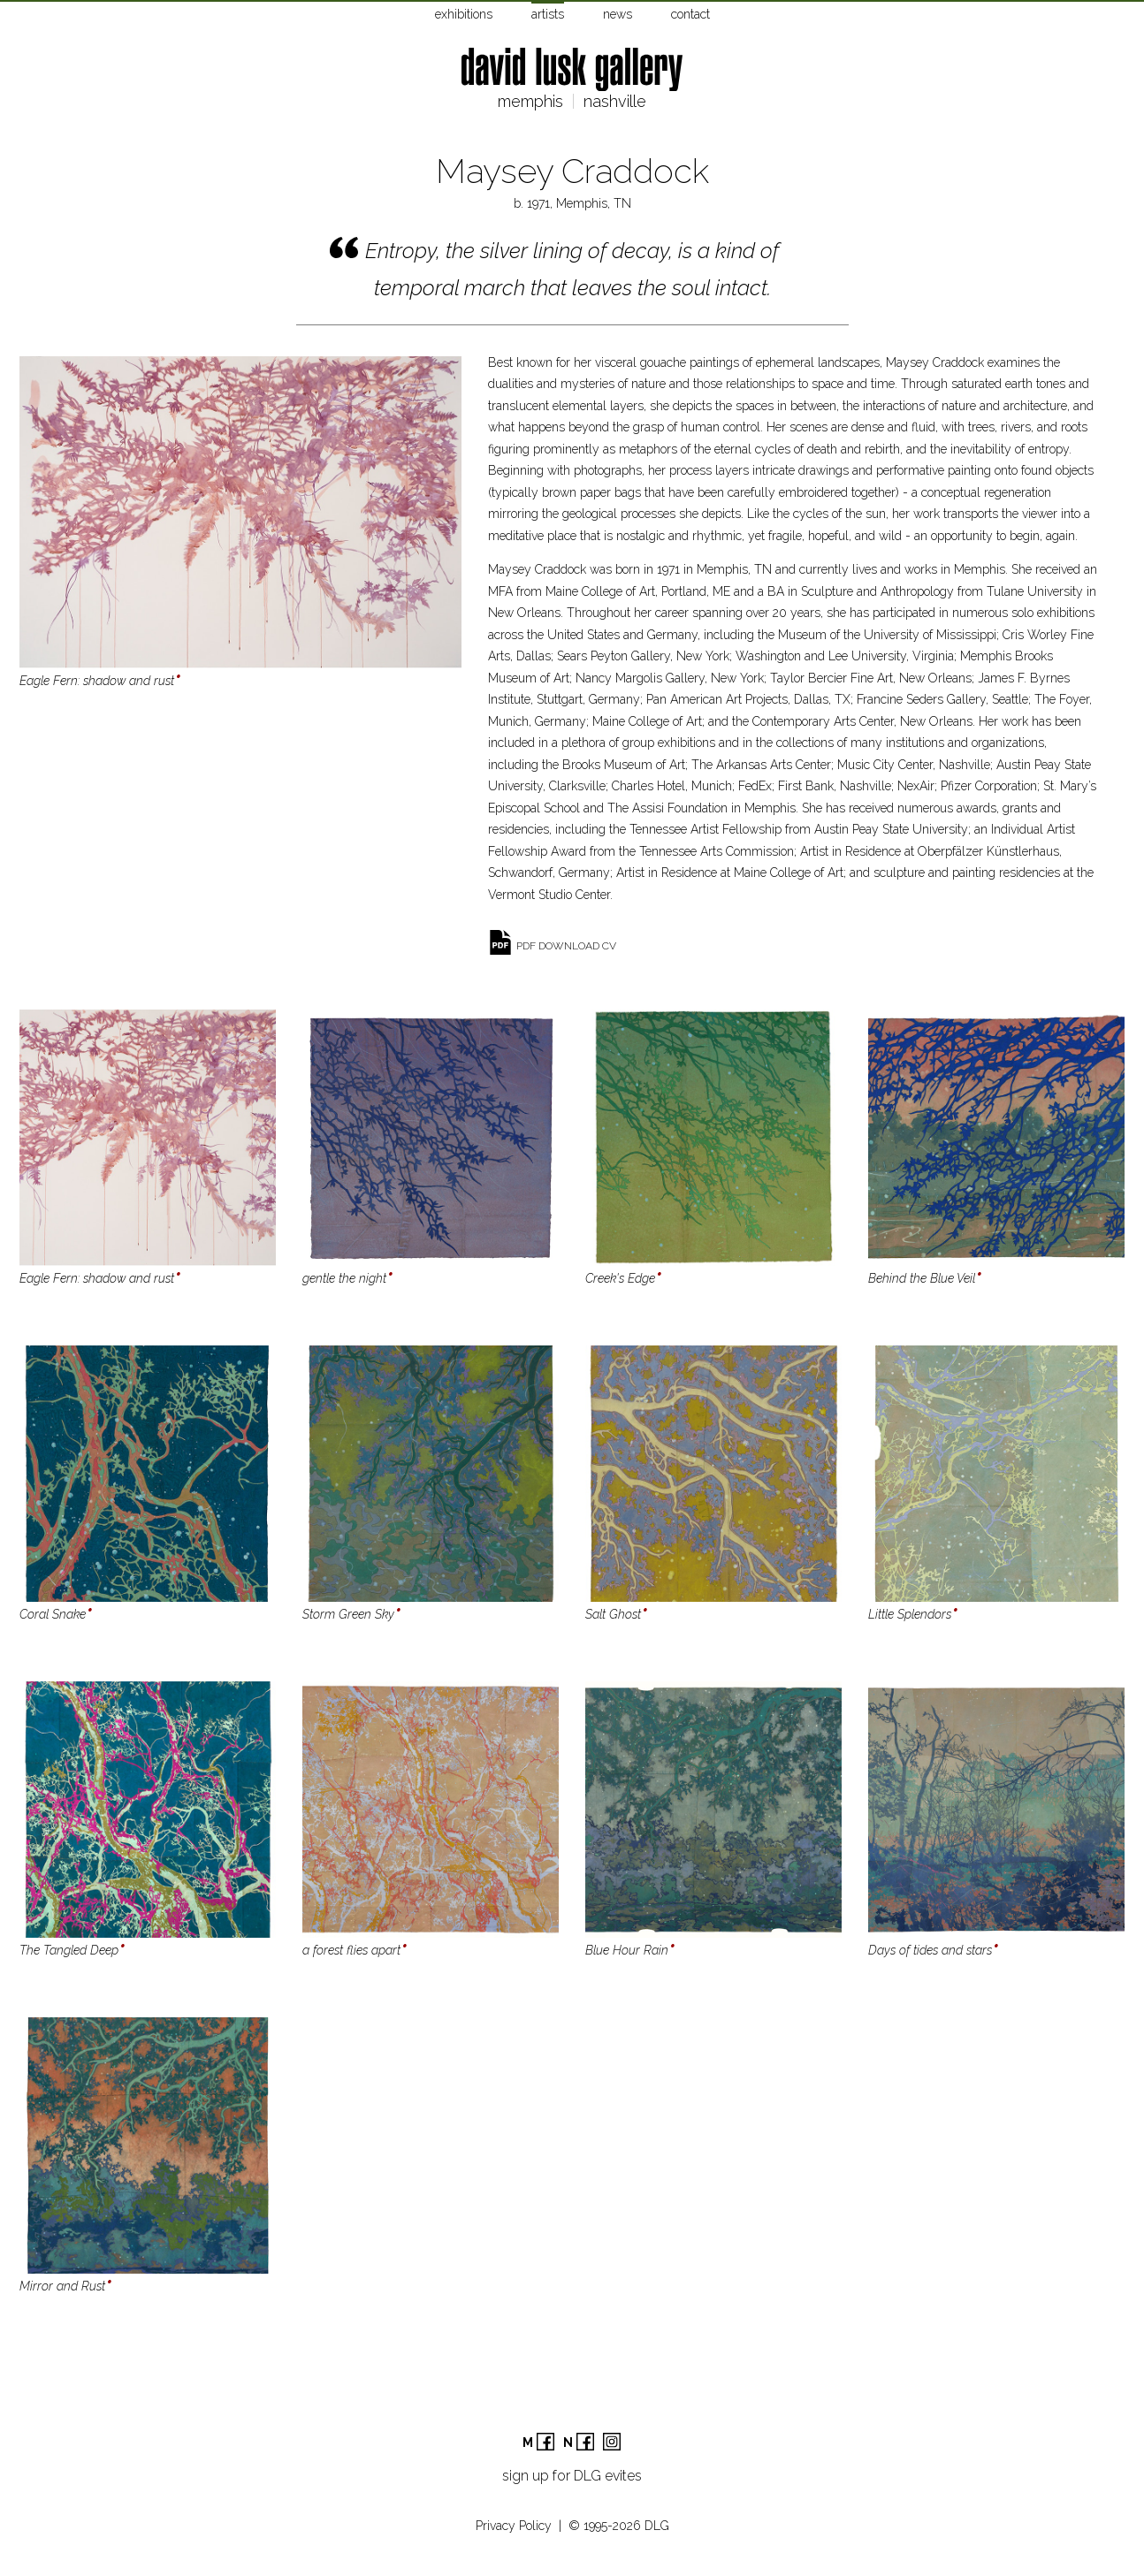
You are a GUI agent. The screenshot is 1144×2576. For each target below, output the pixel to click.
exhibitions (463, 14)
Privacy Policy (514, 2526)
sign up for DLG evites (572, 2475)
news (617, 14)
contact (690, 14)
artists (547, 14)
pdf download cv (566, 946)
